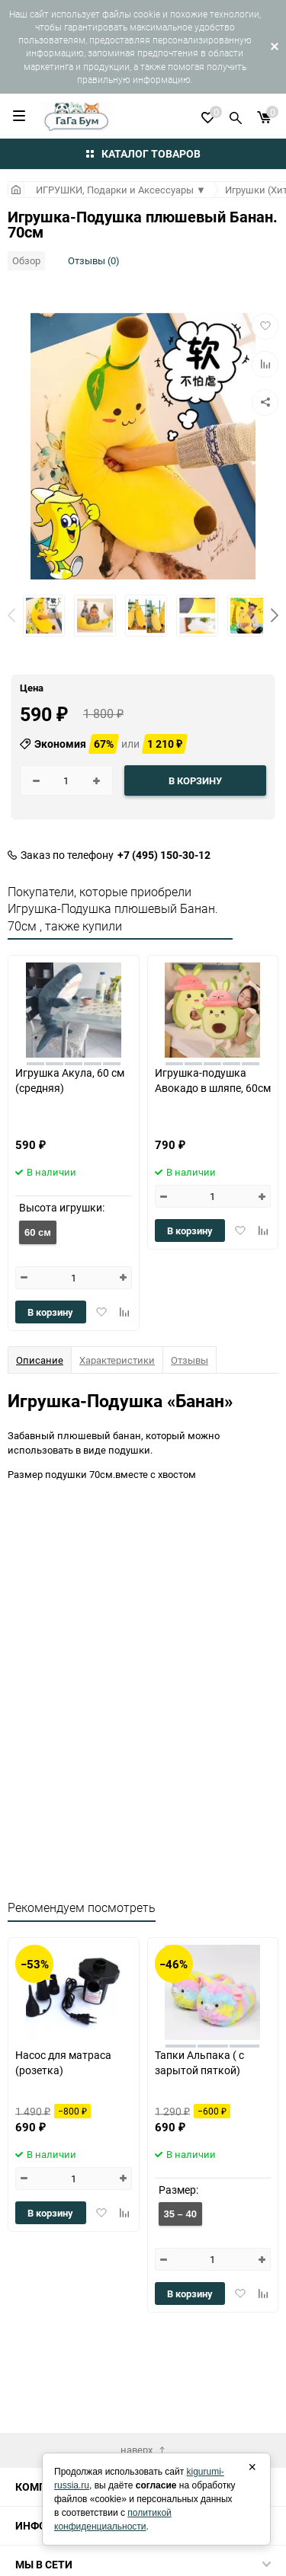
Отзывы (189, 1360)
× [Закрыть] (252, 2467)
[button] (274, 615)
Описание (39, 1360)
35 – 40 (180, 2214)
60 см (37, 1232)
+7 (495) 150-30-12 (163, 855)
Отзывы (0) (94, 260)
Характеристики (117, 1360)
